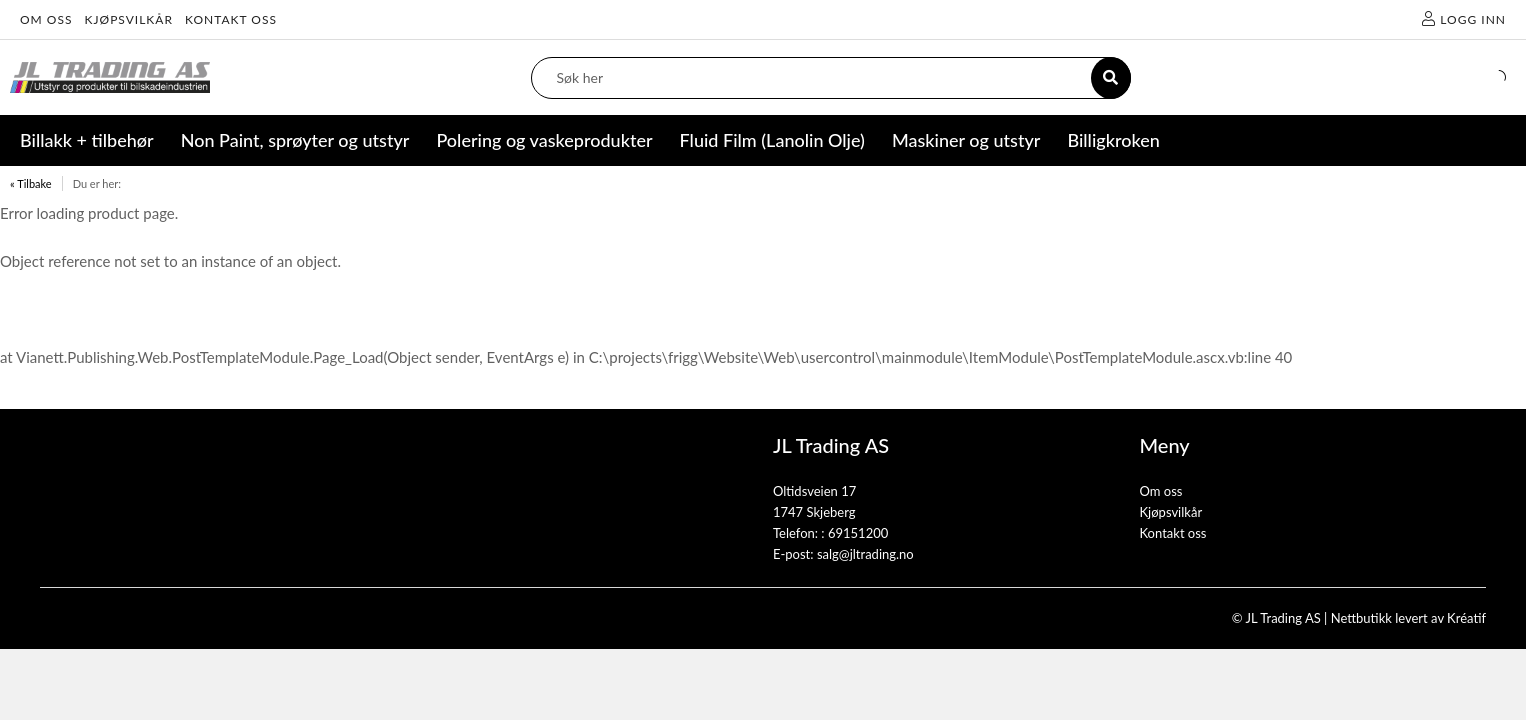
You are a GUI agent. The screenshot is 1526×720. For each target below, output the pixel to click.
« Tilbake (31, 183)
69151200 (858, 533)
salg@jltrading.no (865, 554)
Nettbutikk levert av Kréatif (1408, 618)
